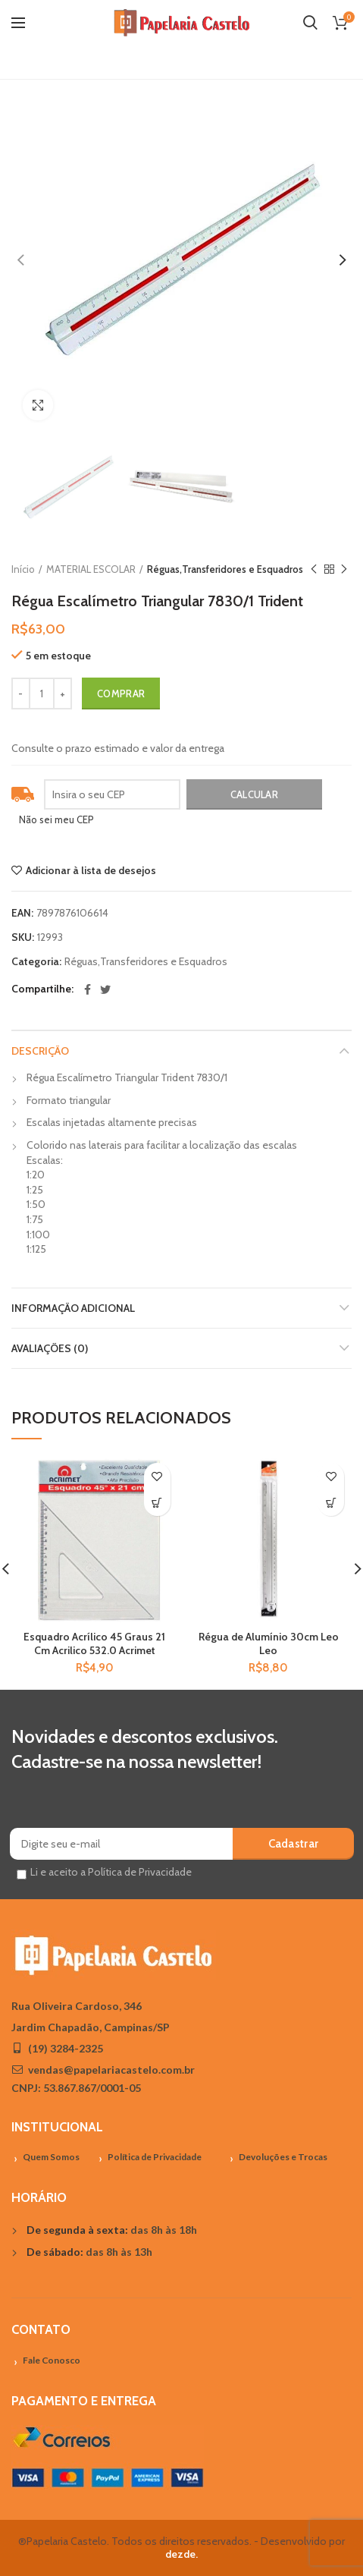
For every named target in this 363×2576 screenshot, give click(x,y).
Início (23, 569)
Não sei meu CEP (56, 819)
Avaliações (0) (49, 1348)
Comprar (121, 693)
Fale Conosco (51, 2360)
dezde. (181, 2554)
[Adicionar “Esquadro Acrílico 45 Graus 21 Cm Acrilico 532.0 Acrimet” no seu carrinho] (157, 1502)
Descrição (40, 1051)
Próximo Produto (344, 569)
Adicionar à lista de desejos (91, 870)
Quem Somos (51, 2156)
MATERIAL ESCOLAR (91, 569)
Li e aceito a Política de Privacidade (111, 1872)
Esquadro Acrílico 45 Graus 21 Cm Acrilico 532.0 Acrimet (94, 1643)
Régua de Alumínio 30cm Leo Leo (269, 1643)
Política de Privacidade (155, 2156)
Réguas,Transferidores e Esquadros (225, 569)
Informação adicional (73, 1308)
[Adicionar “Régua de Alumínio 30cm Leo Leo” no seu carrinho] (331, 1502)
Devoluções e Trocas (283, 2156)
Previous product (313, 569)
